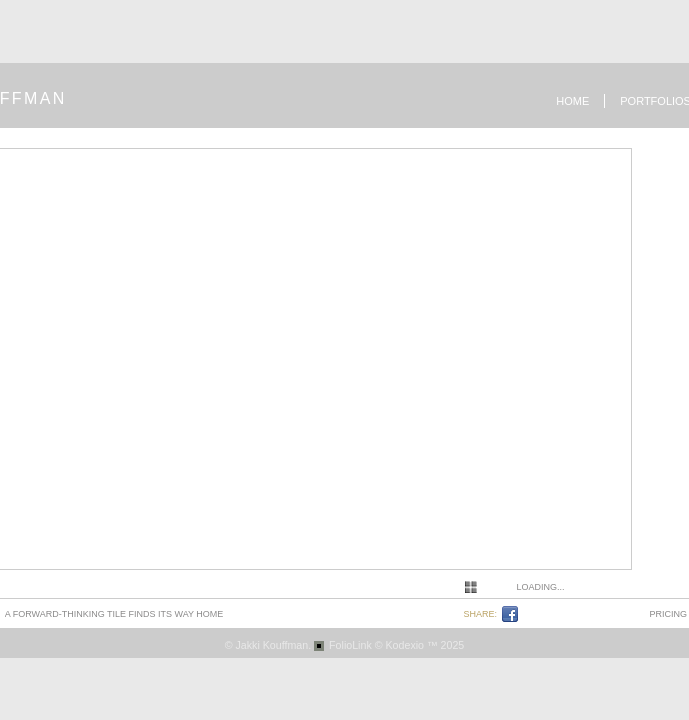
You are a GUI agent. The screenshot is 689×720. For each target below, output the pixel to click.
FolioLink (350, 645)
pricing (669, 614)
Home (572, 101)
